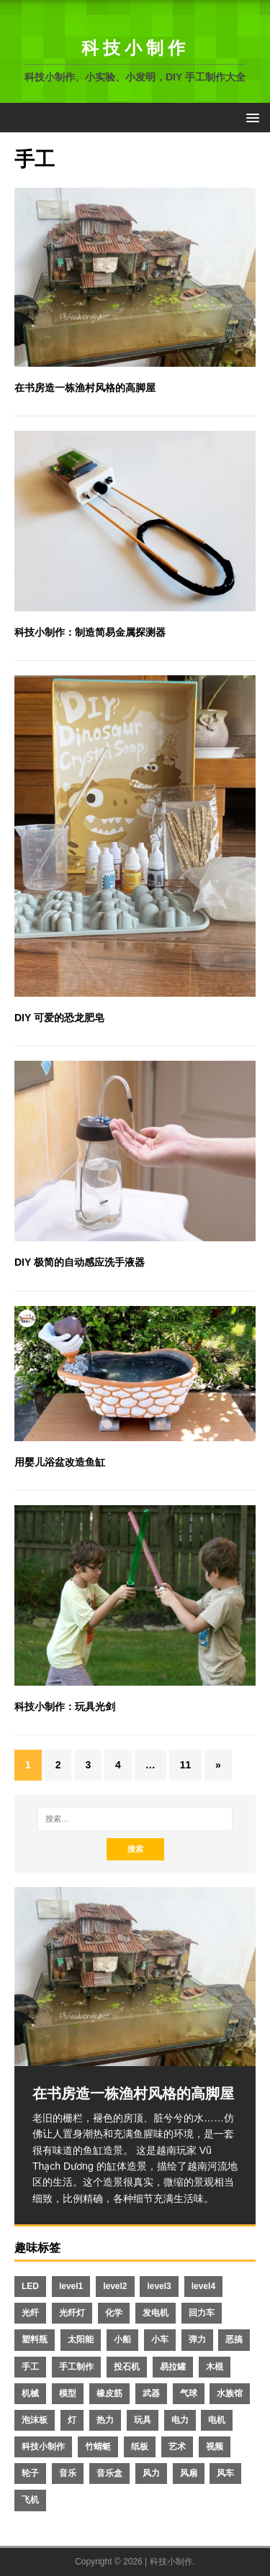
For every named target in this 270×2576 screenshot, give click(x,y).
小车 (159, 2339)
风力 (151, 2473)
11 (186, 1765)
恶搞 (234, 2339)
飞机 (30, 2500)
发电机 (155, 2313)
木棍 (214, 2367)
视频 (214, 2447)
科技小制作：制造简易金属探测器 (90, 632)
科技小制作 (43, 2447)
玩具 (142, 2420)
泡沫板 (35, 2420)
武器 (151, 2393)
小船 (122, 2339)
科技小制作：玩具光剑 (64, 1706)
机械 (30, 2393)
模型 (67, 2393)
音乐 (67, 2473)
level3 (159, 2286)
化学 (113, 2313)
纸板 (139, 2447)
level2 (115, 2286)
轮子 (30, 2473)
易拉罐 (173, 2367)
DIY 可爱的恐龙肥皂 (59, 1017)
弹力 (197, 2339)
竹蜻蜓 (98, 2447)
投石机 (127, 2367)
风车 (225, 2473)
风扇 (188, 2473)
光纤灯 (72, 2313)
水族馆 (230, 2393)
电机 (216, 2420)
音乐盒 (109, 2473)
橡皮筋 (109, 2393)
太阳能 (81, 2339)
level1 (71, 2286)
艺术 (177, 2447)
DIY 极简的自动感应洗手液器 (79, 1262)
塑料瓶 (35, 2339)
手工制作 (76, 2367)
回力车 (202, 2313)
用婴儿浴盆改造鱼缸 (59, 1462)
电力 (180, 2420)
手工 (30, 2367)
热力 (105, 2420)
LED (30, 2286)
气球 (188, 2393)
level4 (203, 2286)
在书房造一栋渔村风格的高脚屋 (85, 387)
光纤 (30, 2313)
